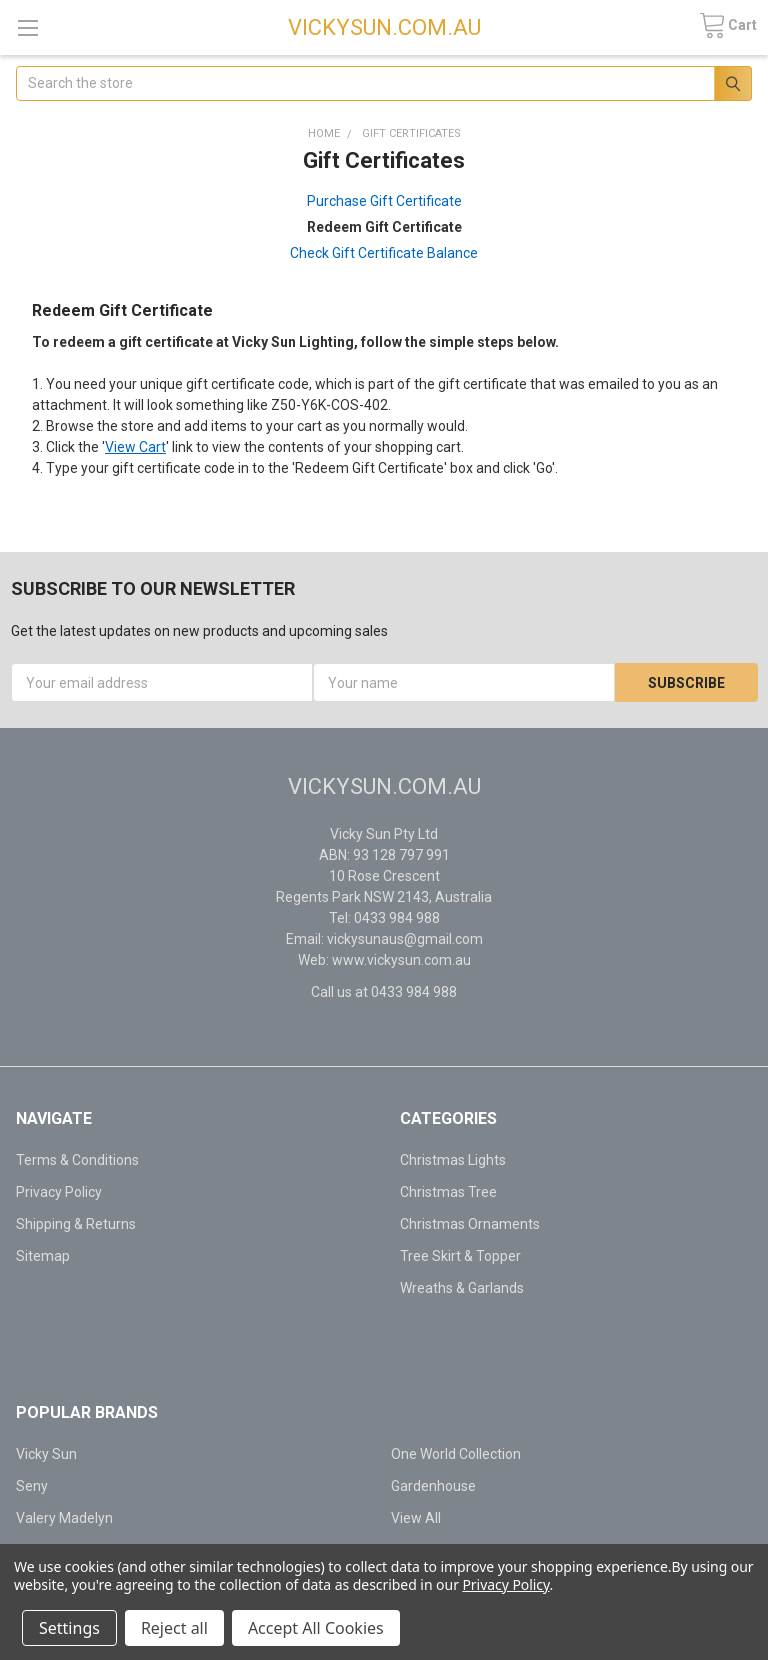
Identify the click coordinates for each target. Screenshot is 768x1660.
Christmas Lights (453, 1160)
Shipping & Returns (76, 1224)
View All (416, 1518)
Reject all (174, 1628)
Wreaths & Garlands (462, 1288)
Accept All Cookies (316, 1628)
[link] (192, 1324)
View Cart (135, 447)
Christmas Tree (448, 1192)
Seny (32, 1486)
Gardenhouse (433, 1486)
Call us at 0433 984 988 (384, 992)
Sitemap (43, 1256)
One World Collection (456, 1454)
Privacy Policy (59, 1192)
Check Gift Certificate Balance (384, 253)
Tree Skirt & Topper (460, 1256)
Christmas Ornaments (470, 1224)
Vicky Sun (46, 1454)
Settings (69, 1628)
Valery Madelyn (64, 1518)
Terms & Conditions (77, 1160)
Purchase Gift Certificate (384, 201)
